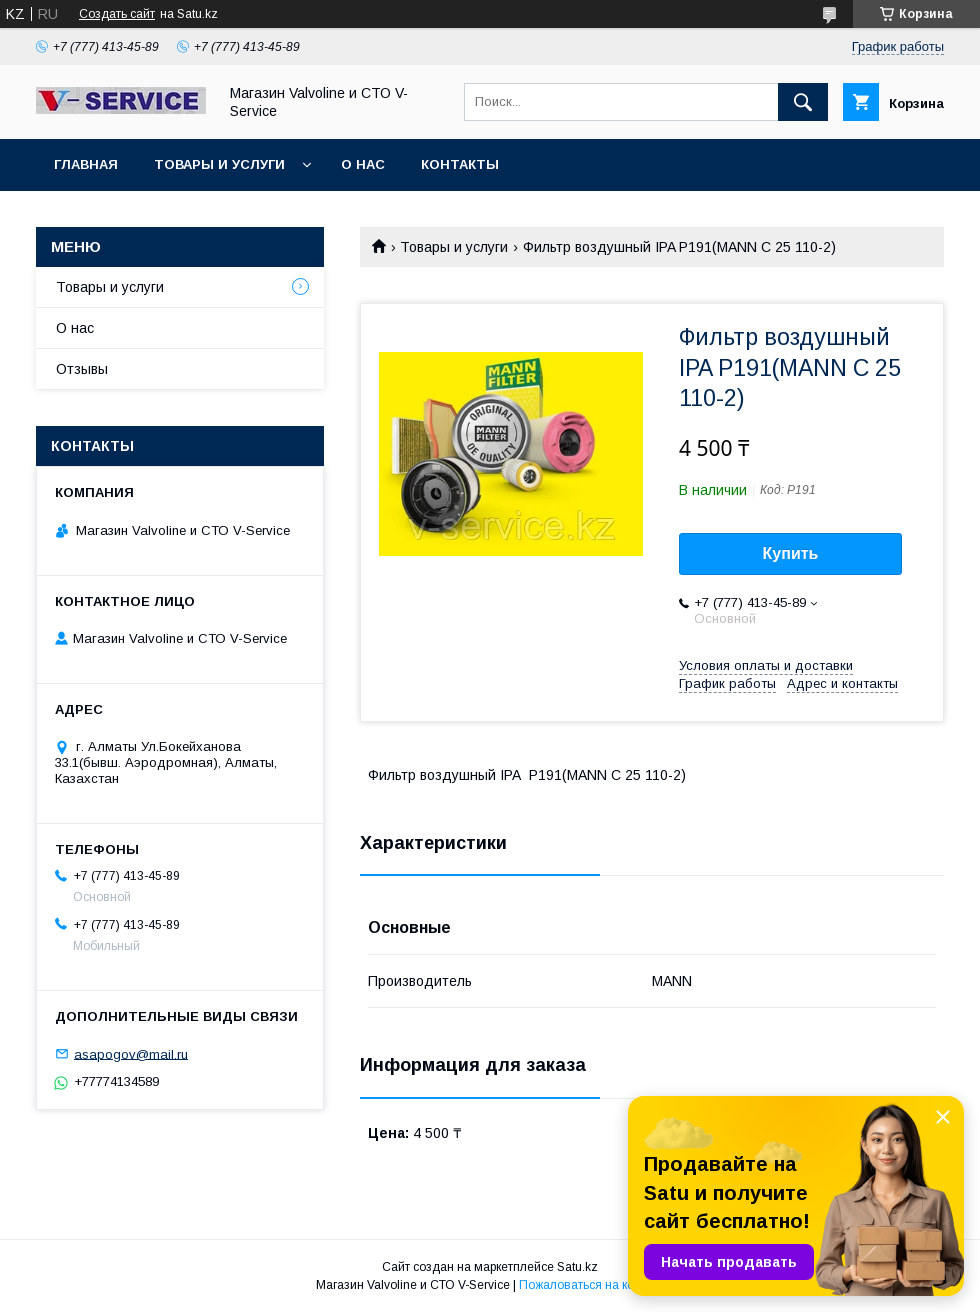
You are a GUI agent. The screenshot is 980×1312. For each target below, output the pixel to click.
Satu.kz (577, 1267)
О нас (363, 164)
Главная (86, 164)
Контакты (460, 164)
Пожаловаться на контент (592, 1285)
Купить (791, 553)
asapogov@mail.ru (131, 1053)
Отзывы (82, 369)
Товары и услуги (219, 164)
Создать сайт (117, 14)
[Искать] (803, 102)
